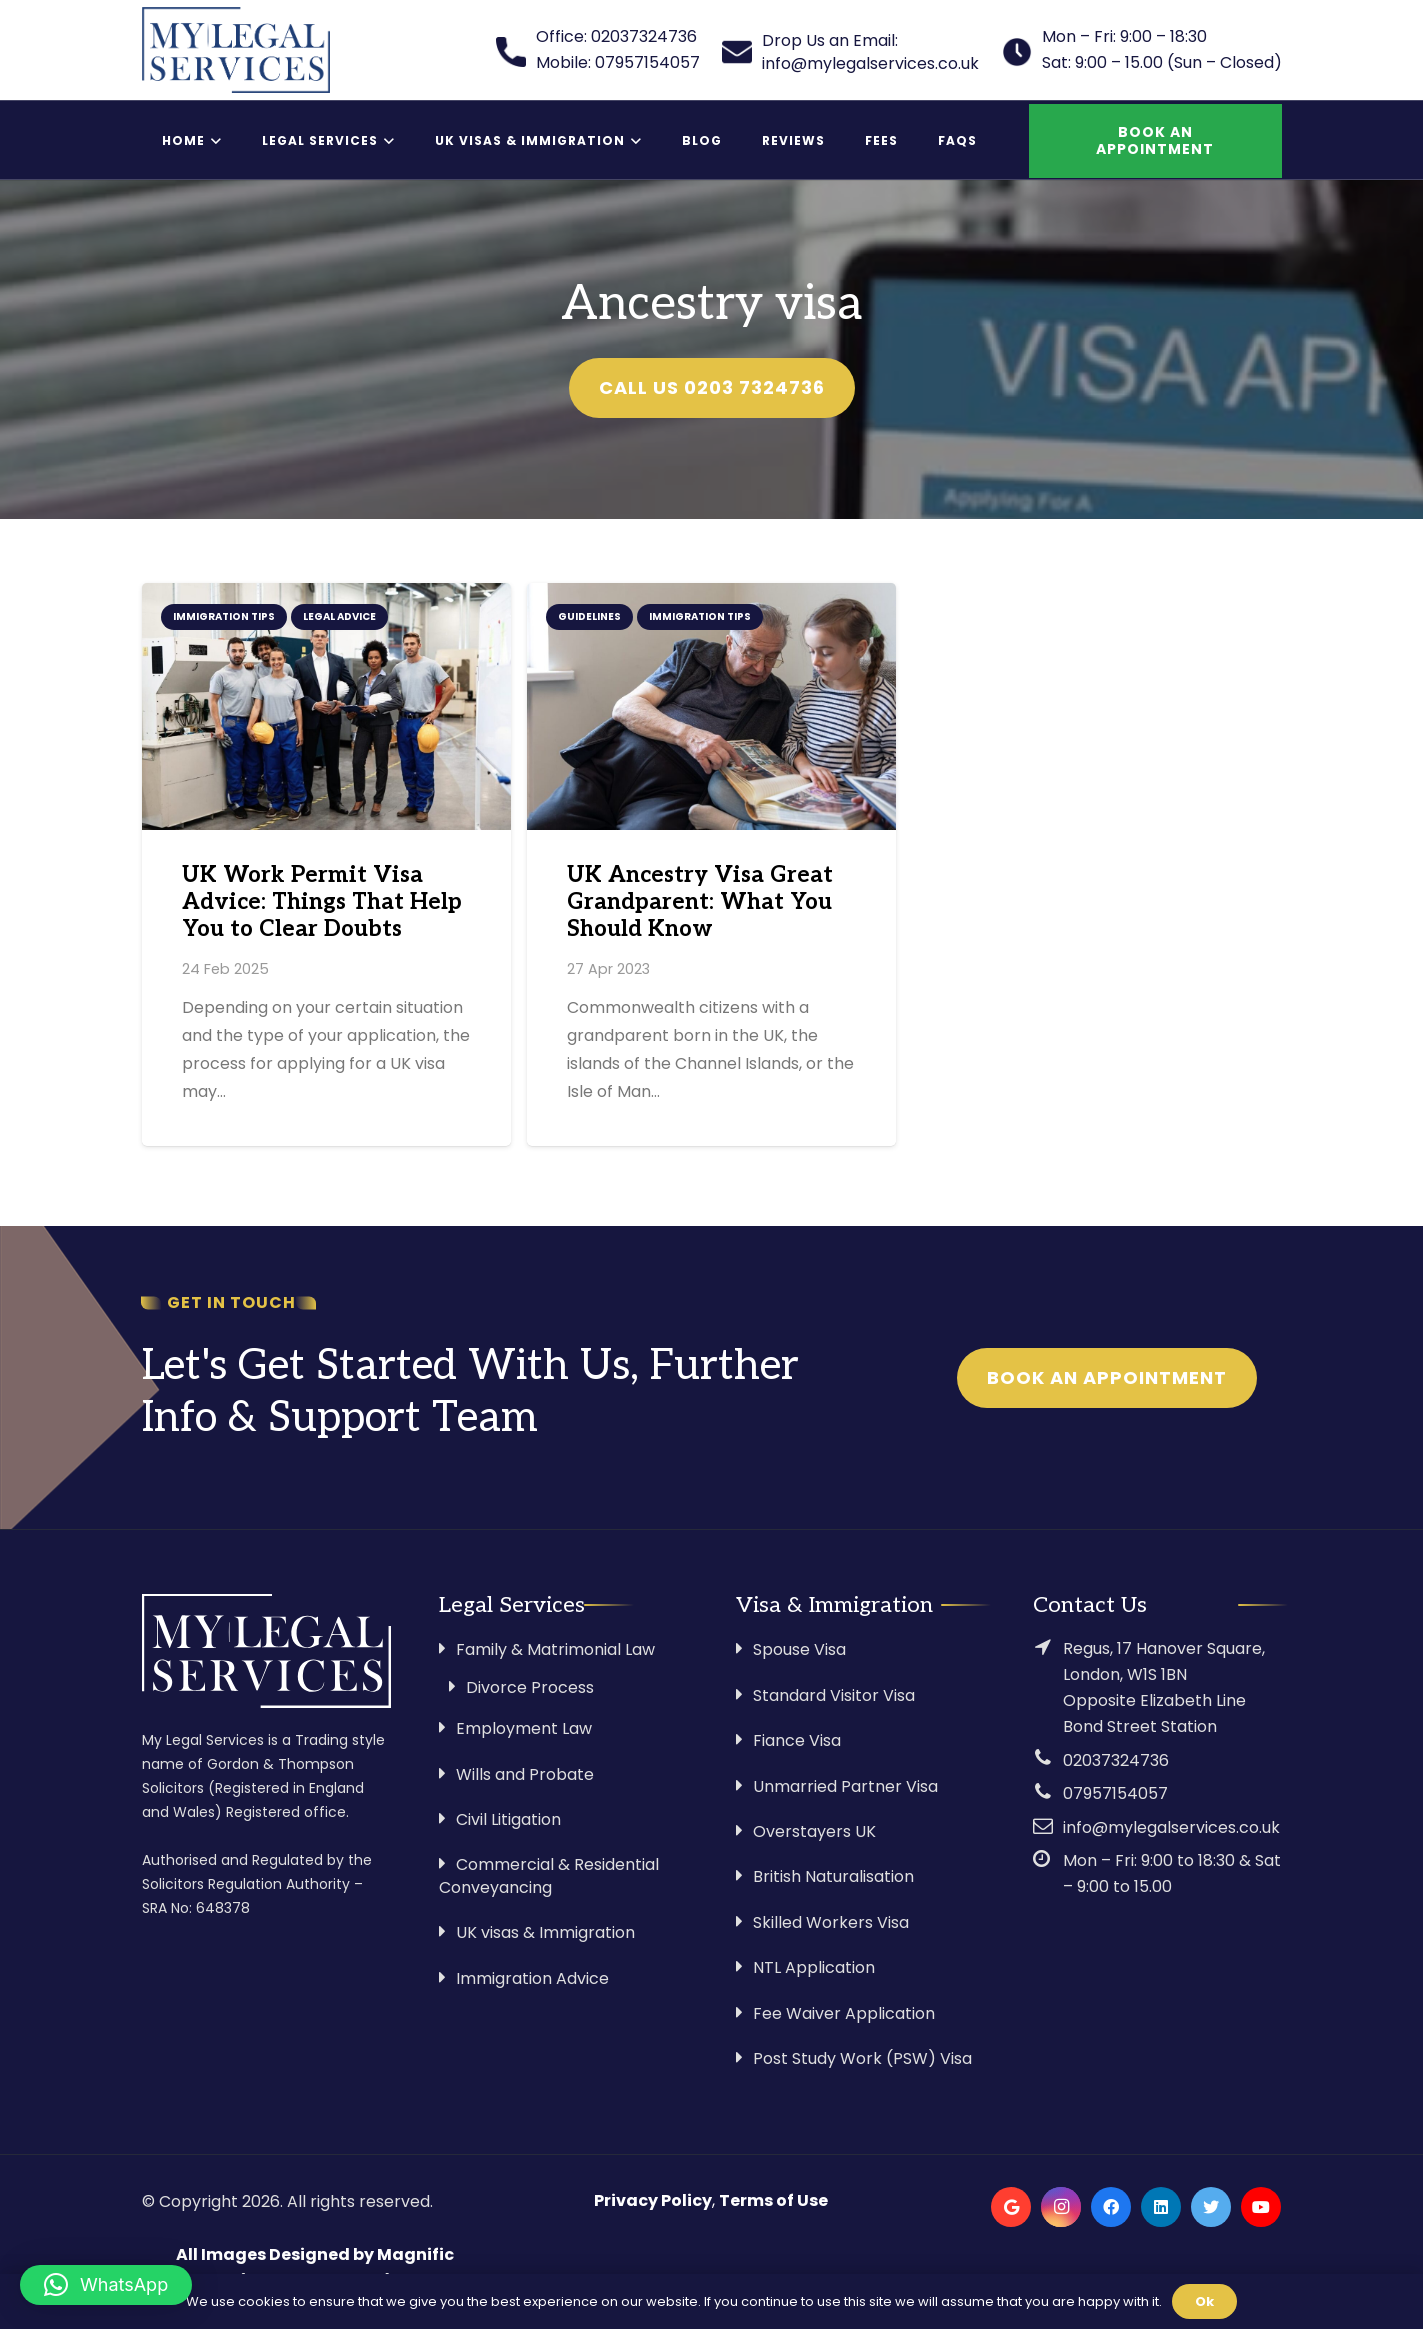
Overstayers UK (814, 1831)
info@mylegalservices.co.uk (1171, 1827)
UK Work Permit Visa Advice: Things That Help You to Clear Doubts (322, 902)
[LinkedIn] (1161, 2207)
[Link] (236, 50)
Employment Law (524, 1728)
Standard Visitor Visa (834, 1695)
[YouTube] (1261, 2207)
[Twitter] (1211, 2207)
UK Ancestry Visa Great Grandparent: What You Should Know (700, 902)
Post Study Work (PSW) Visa (862, 2058)
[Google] (1011, 2207)
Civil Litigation (508, 1819)
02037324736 (1116, 1760)
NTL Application (814, 1967)
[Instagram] (1061, 2207)
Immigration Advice (532, 1978)
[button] (106, 2285)
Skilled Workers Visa (831, 1922)
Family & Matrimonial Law (555, 1649)
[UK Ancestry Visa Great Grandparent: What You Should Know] (711, 706)
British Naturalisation (833, 1876)
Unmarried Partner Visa (845, 1786)
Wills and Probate (525, 1774)
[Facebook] (1111, 2207)
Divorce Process (530, 1687)
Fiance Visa (797, 1740)
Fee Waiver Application (844, 2013)
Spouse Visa (799, 1649)
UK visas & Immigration (545, 1932)
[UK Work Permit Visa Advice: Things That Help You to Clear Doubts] (326, 706)
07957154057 (1115, 1793)
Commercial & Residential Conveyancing (549, 1875)
